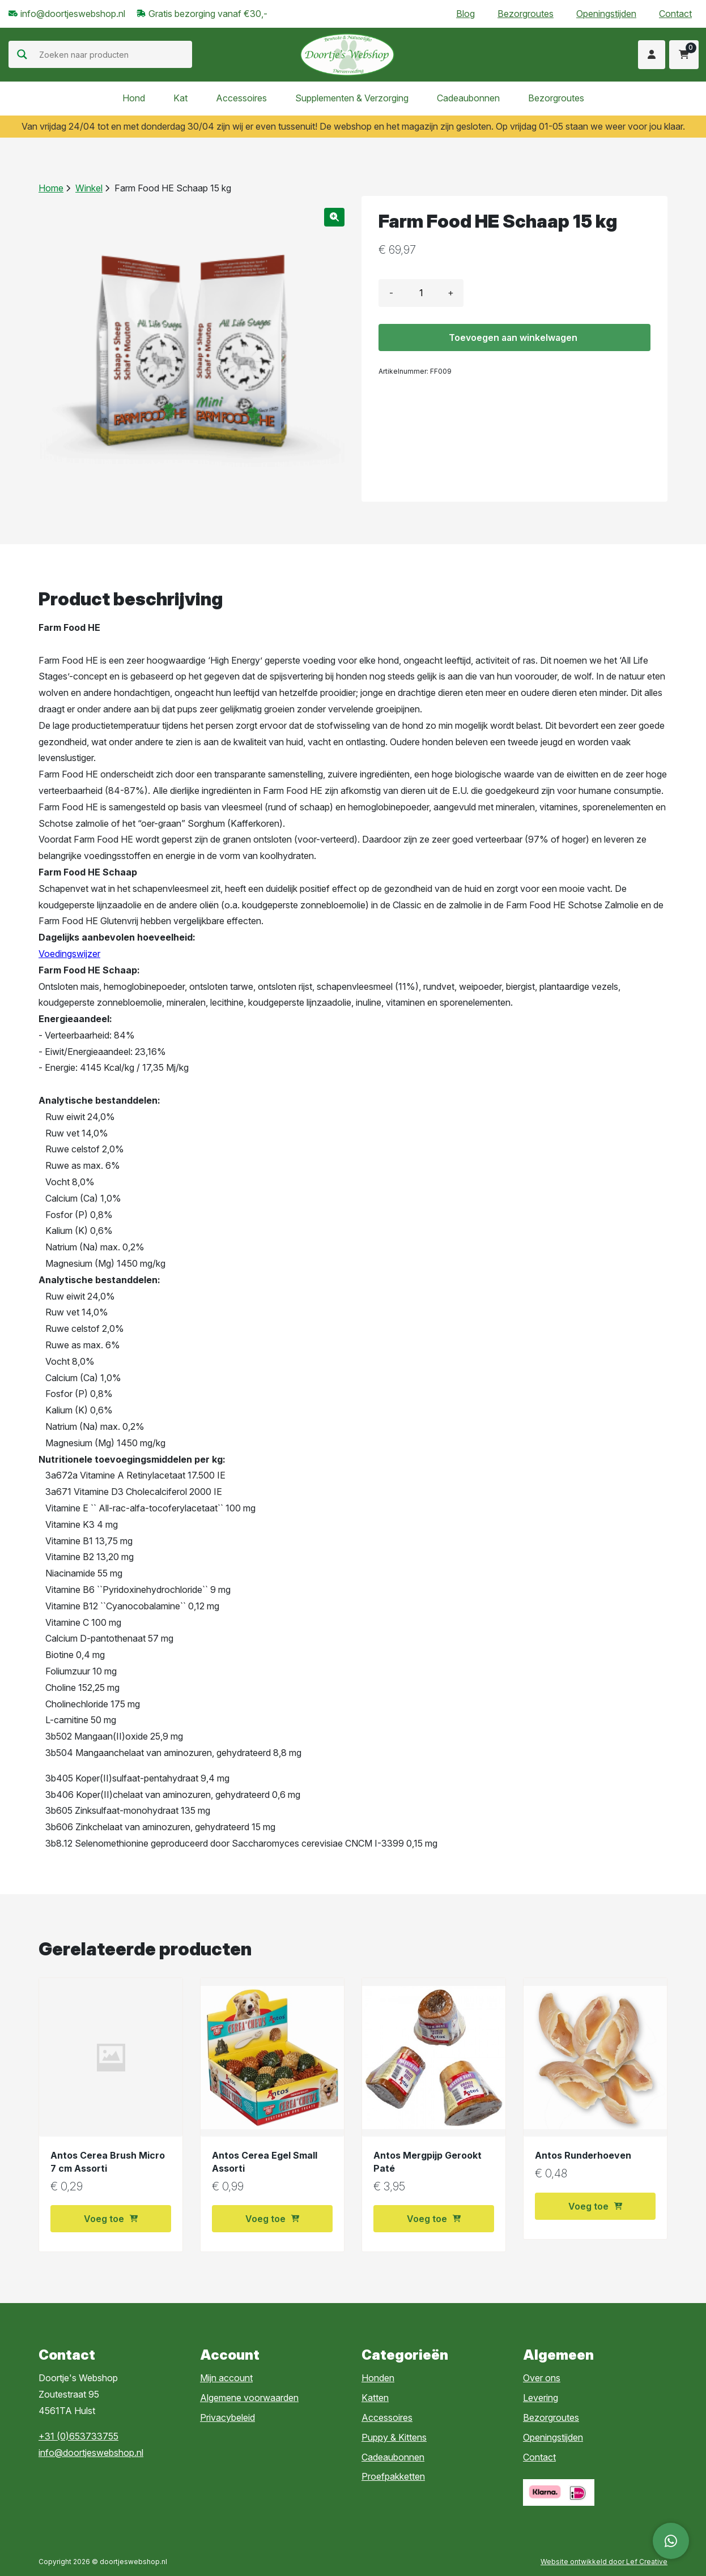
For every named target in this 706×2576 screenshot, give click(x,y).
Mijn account (226, 2377)
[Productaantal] (421, 292)
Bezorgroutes (525, 13)
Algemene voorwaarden (249, 2397)
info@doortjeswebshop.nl (91, 2452)
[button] (334, 217)
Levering (540, 2397)
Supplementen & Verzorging (352, 98)
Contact (675, 13)
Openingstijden (606, 13)
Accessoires (241, 98)
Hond (133, 98)
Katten (375, 2397)
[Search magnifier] (22, 54)
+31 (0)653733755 (78, 2436)
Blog (465, 13)
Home (51, 188)
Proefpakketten (393, 2476)
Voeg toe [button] (111, 2218)
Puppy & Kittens (394, 2437)
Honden (377, 2377)
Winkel (89, 188)
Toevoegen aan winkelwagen (513, 337)
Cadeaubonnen (468, 98)
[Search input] (114, 54)
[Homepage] (347, 53)
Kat (180, 98)
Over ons (541, 2377)
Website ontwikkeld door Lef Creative (604, 2561)
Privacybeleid (227, 2417)
